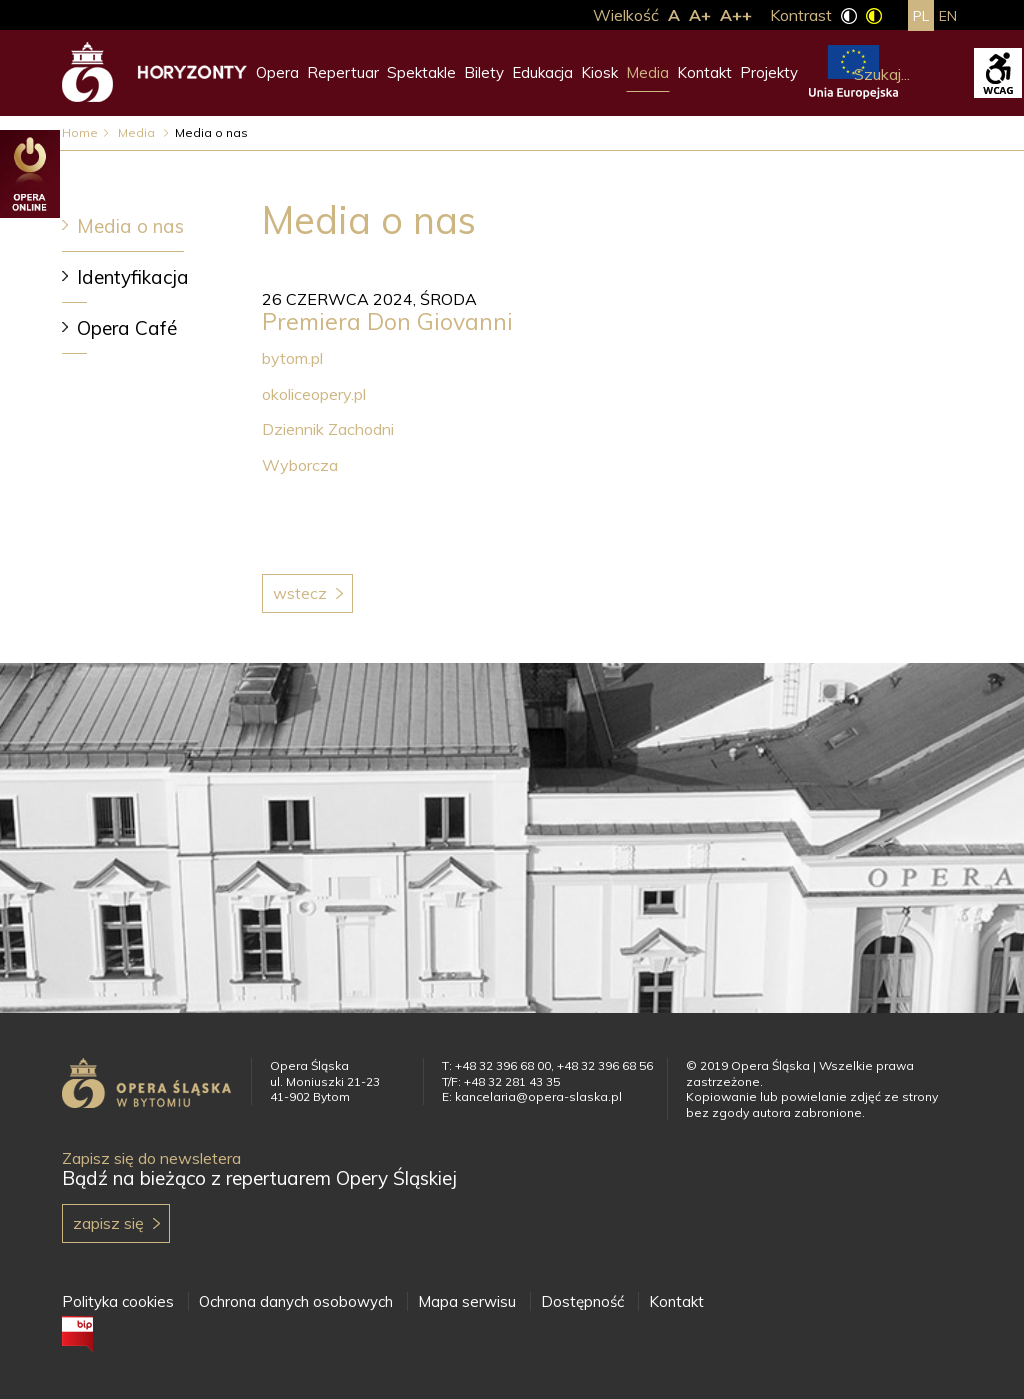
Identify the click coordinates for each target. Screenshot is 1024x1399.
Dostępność (582, 1301)
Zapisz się (108, 1223)
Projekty (769, 72)
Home (80, 132)
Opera (277, 72)
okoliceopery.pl (314, 394)
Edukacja (542, 72)
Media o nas (130, 226)
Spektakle (421, 72)
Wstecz (300, 593)
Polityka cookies (118, 1301)
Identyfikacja (133, 277)
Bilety (484, 72)
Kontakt (704, 72)
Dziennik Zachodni (328, 429)
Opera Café (127, 328)
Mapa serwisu (467, 1301)
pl (921, 16)
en (948, 16)
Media (647, 72)
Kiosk (599, 72)
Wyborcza (300, 465)
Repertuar (343, 72)
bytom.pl (292, 358)
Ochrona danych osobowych (296, 1301)
